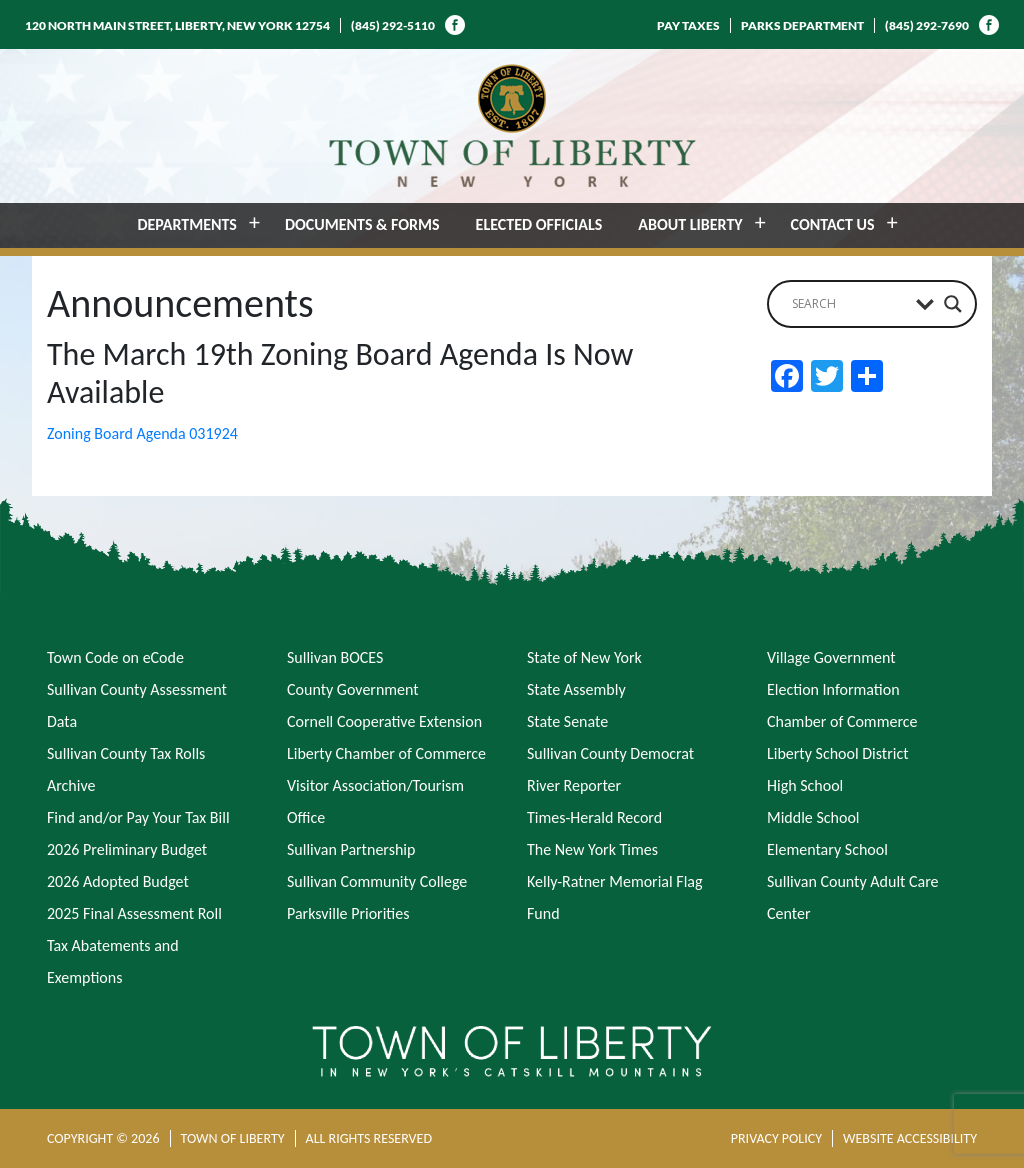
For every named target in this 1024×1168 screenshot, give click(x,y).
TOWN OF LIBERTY (233, 1138)
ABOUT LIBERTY (690, 224)
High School (805, 785)
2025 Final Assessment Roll (134, 913)
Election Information (833, 689)
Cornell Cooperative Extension (384, 721)
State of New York (584, 657)
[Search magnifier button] (953, 304)
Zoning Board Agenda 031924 (142, 433)
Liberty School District (838, 753)
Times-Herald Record (594, 817)
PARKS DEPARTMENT (802, 25)
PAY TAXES (688, 25)
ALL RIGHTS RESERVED (369, 1138)
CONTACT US (833, 224)
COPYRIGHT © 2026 (103, 1138)
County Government (353, 689)
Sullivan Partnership (351, 849)
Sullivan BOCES (335, 657)
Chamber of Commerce (842, 721)
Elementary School (827, 849)
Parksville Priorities (348, 913)
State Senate (567, 721)
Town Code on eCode (115, 657)
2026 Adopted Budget (118, 881)
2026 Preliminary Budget (127, 849)
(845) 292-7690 (927, 25)
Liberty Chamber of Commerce (386, 753)
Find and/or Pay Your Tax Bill (138, 817)
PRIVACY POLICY (776, 1138)
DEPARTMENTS (187, 224)
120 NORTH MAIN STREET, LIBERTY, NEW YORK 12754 (177, 25)
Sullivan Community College (377, 881)
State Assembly (576, 689)
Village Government (831, 657)
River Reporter (574, 785)
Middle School (813, 817)
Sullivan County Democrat (610, 753)
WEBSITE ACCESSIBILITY (910, 1138)
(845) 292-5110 (393, 25)
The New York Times (592, 849)
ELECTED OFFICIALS (539, 224)
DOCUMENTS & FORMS (362, 224)
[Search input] (849, 304)
